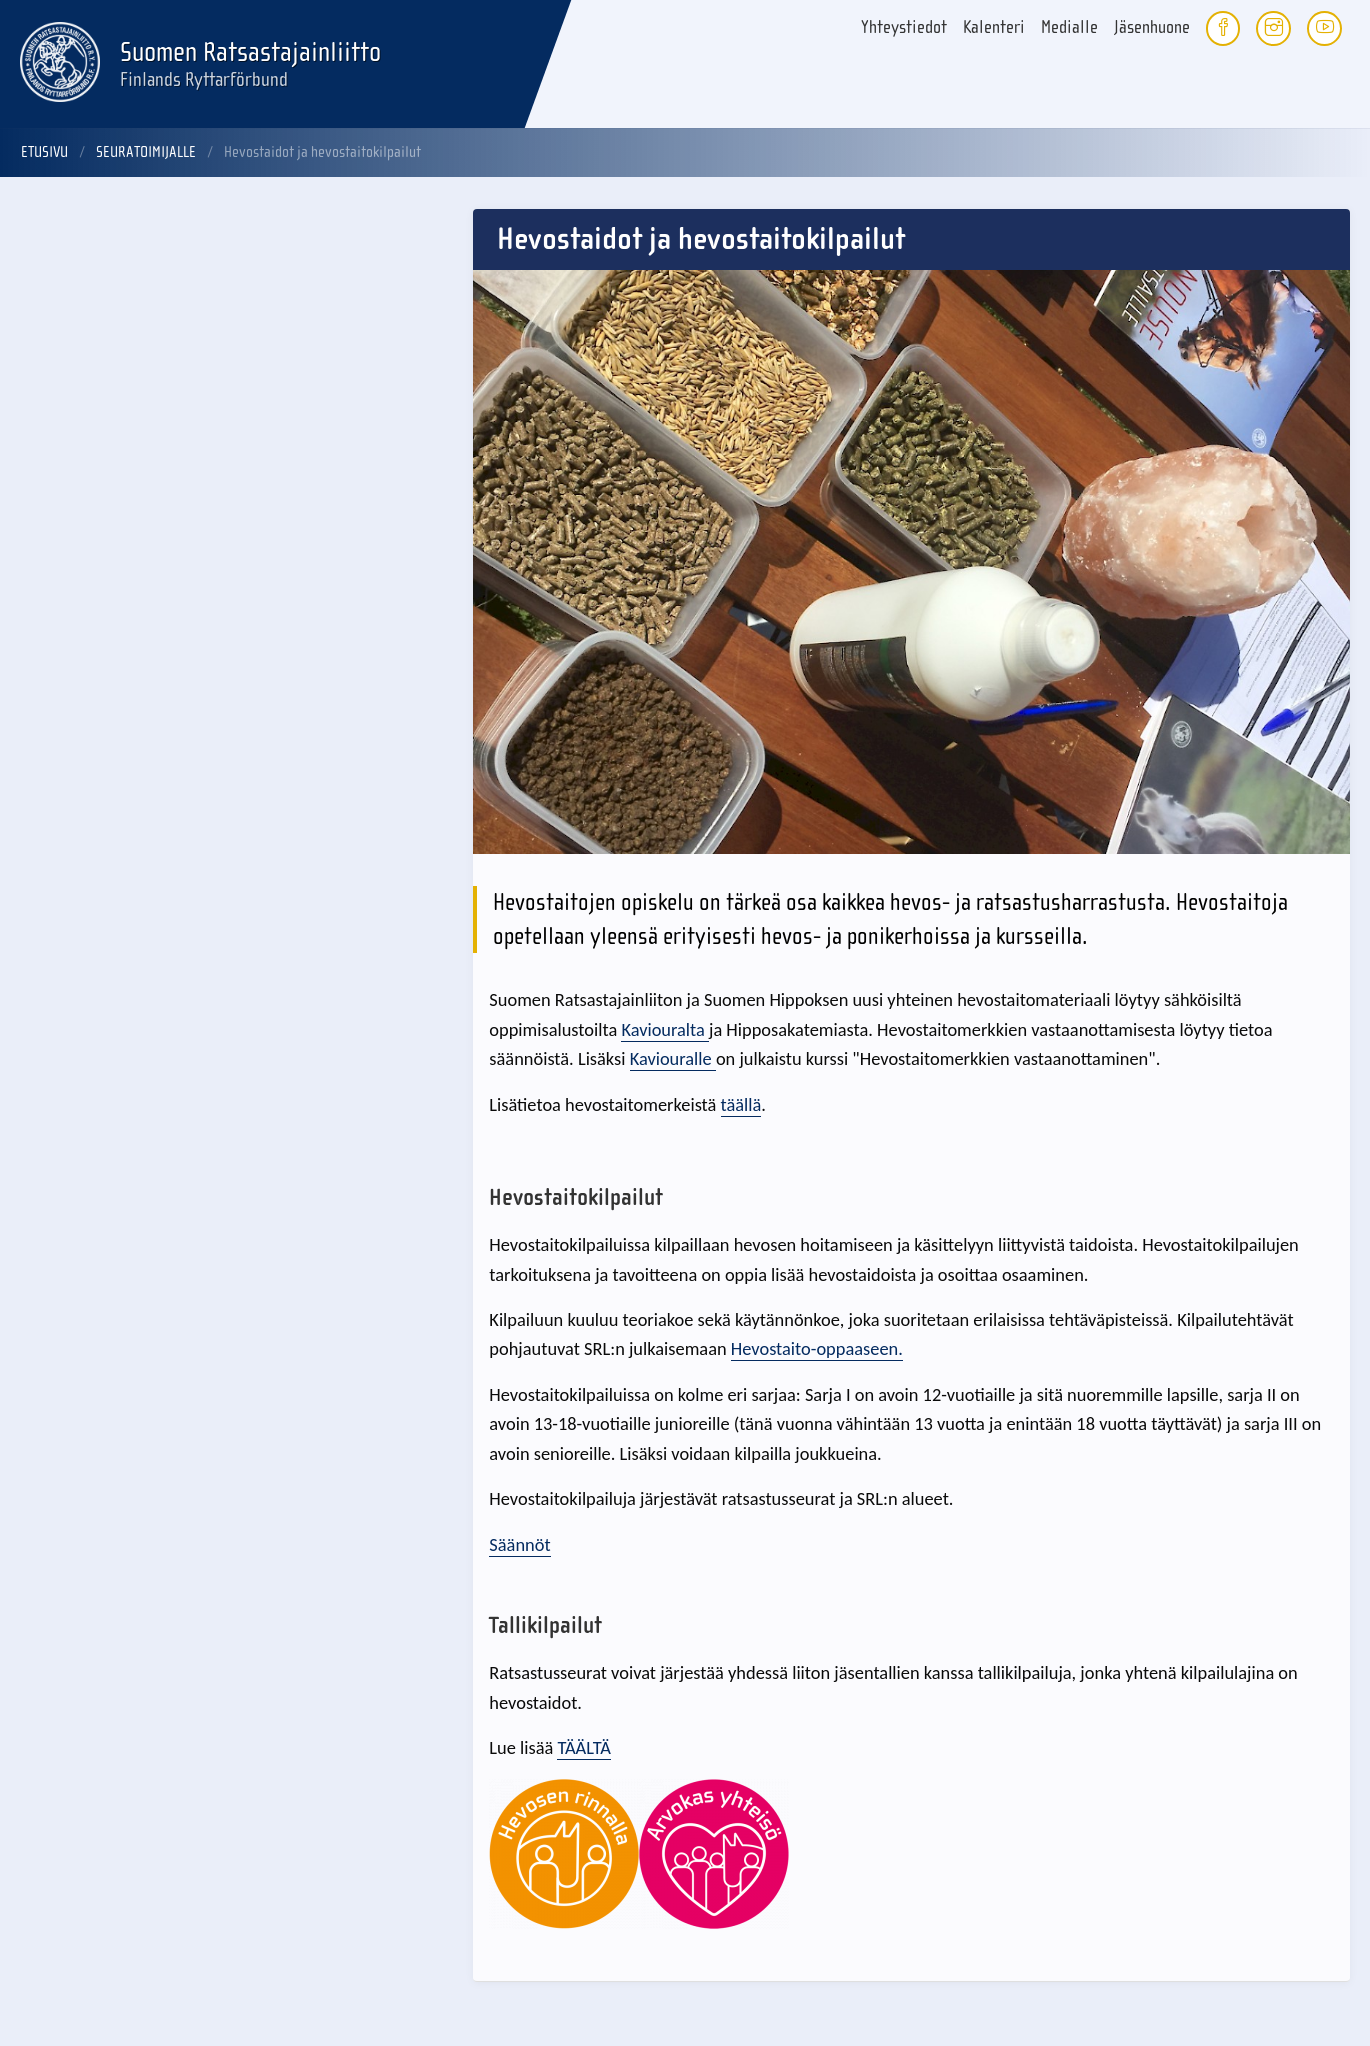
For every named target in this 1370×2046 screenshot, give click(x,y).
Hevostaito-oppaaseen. (817, 1348)
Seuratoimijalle (146, 152)
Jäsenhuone (1152, 27)
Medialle (1069, 27)
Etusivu (44, 152)
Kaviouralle (673, 1058)
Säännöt (519, 1544)
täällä (741, 1104)
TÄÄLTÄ (583, 1747)
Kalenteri (994, 27)
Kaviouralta (665, 1029)
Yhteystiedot (904, 27)
